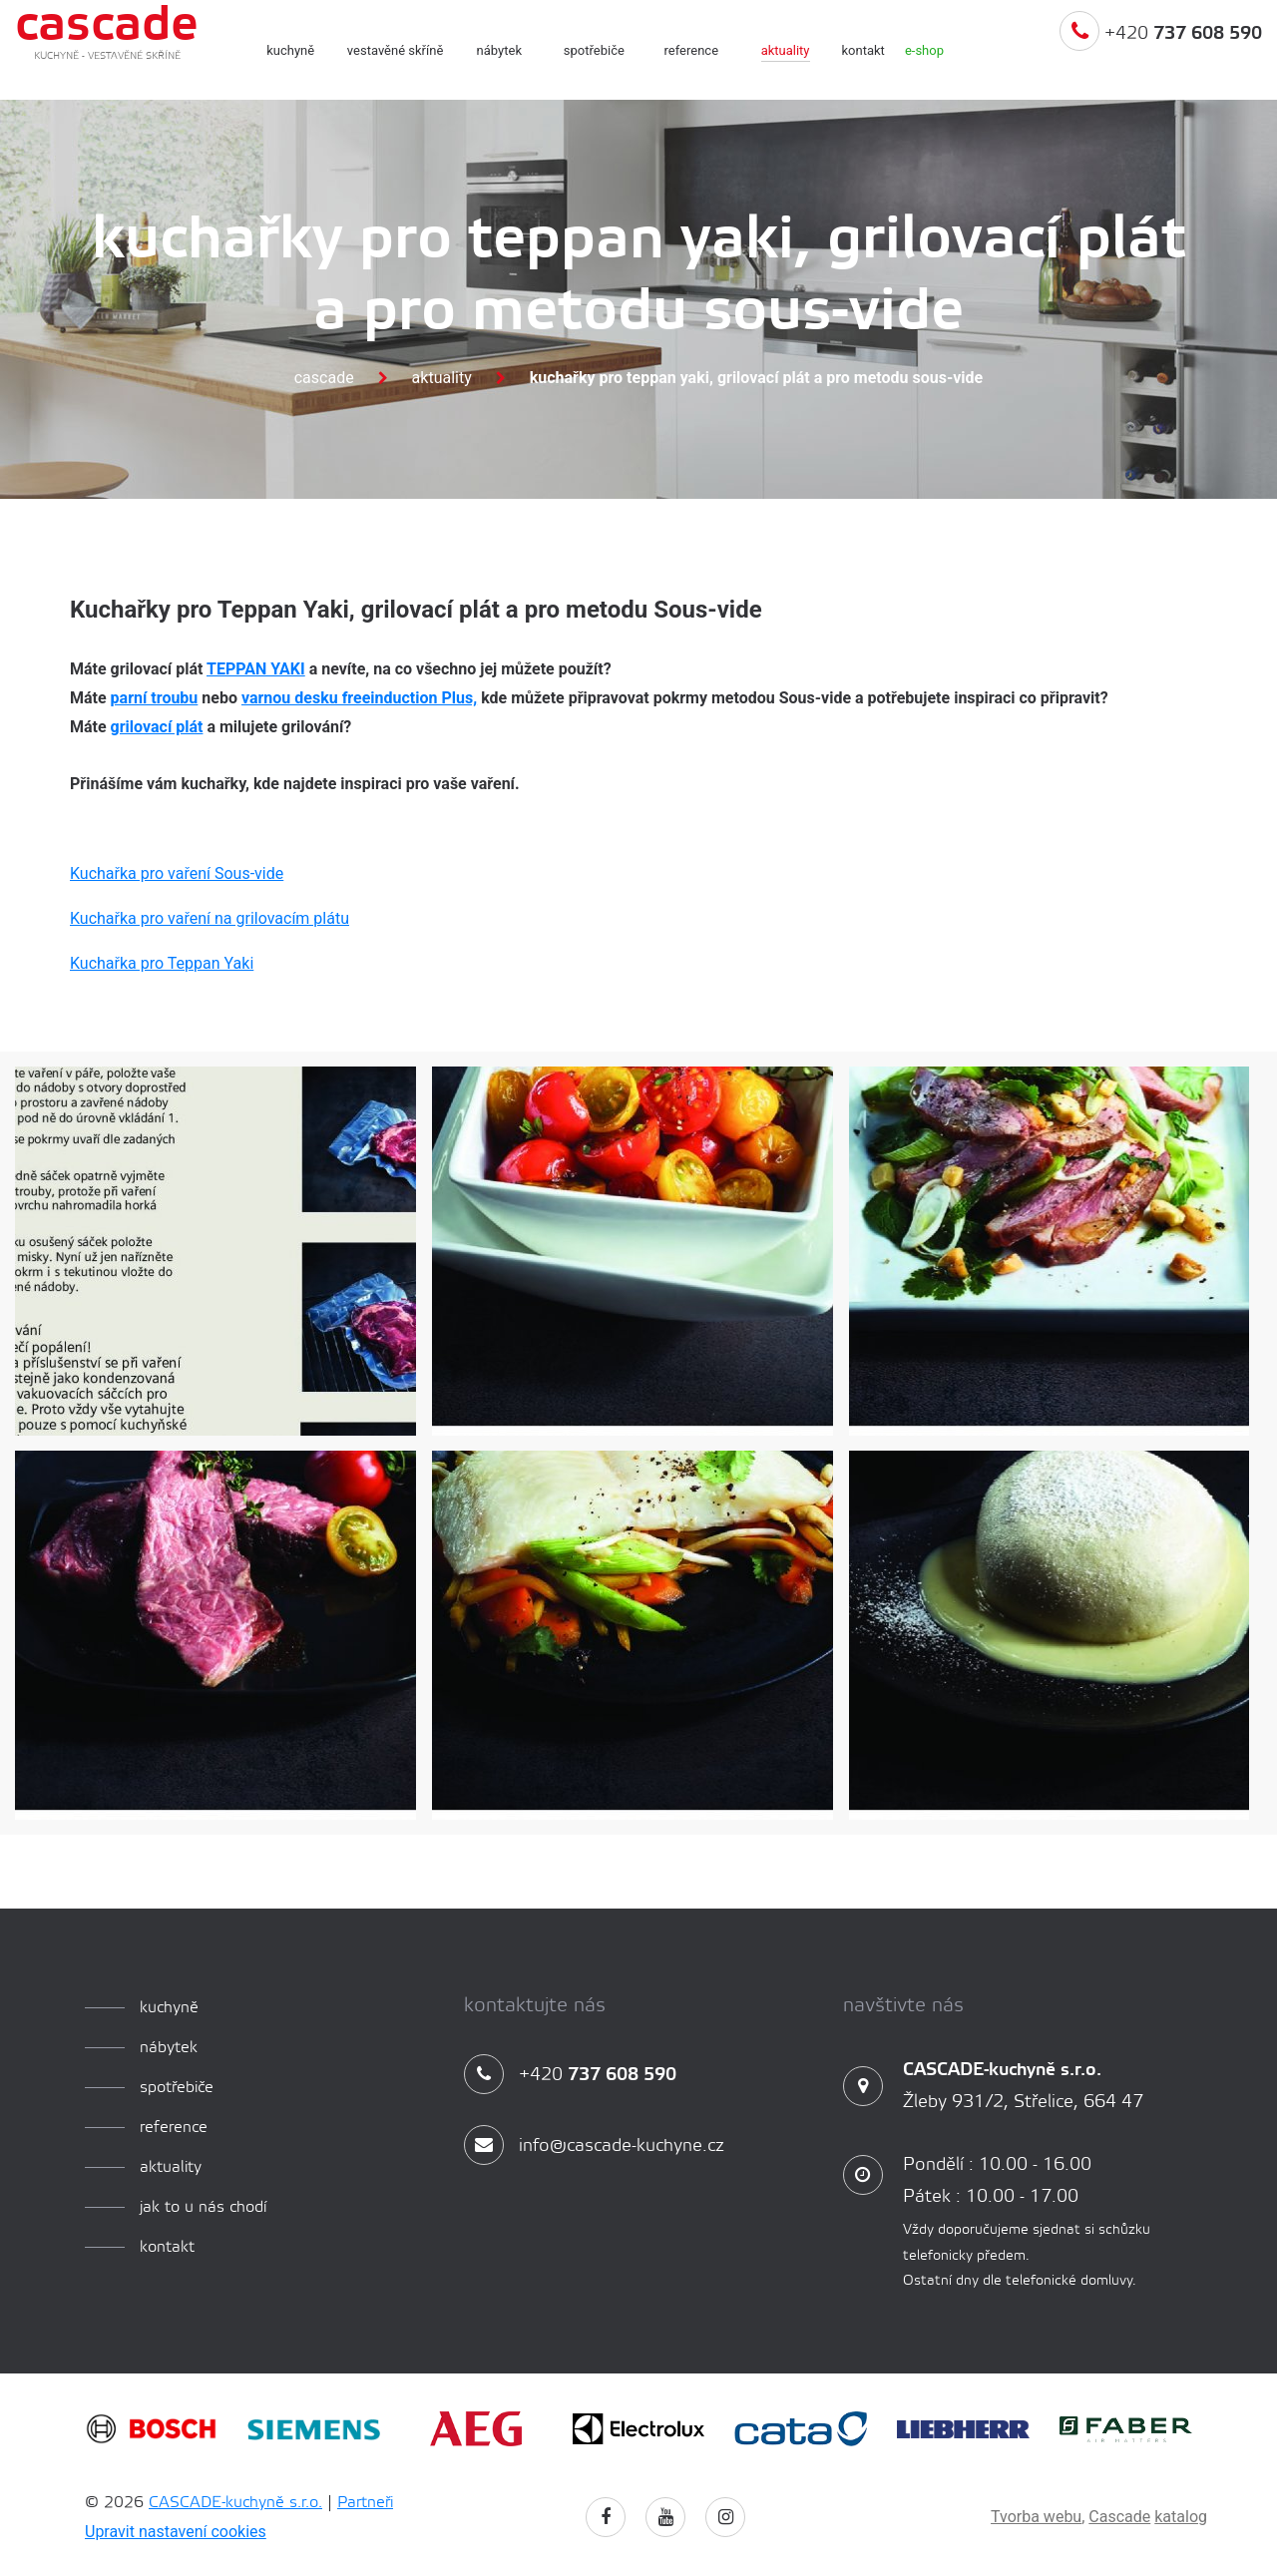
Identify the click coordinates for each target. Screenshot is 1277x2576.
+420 (1161, 53)
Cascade (324, 377)
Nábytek (499, 50)
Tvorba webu (1036, 2516)
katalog (1180, 2516)
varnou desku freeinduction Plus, (359, 697)
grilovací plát (157, 726)
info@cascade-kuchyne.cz (594, 2146)
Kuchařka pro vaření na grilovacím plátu (209, 918)
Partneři (365, 2502)
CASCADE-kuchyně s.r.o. (235, 2502)
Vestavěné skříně (395, 50)
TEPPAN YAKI (256, 668)
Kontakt (863, 50)
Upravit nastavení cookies (175, 2531)
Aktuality (442, 377)
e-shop (924, 50)
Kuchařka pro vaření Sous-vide (176, 873)
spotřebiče (594, 50)
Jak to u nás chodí (203, 2207)
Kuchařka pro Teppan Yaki (161, 963)
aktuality (785, 50)
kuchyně (290, 50)
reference (691, 50)
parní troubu (155, 697)
